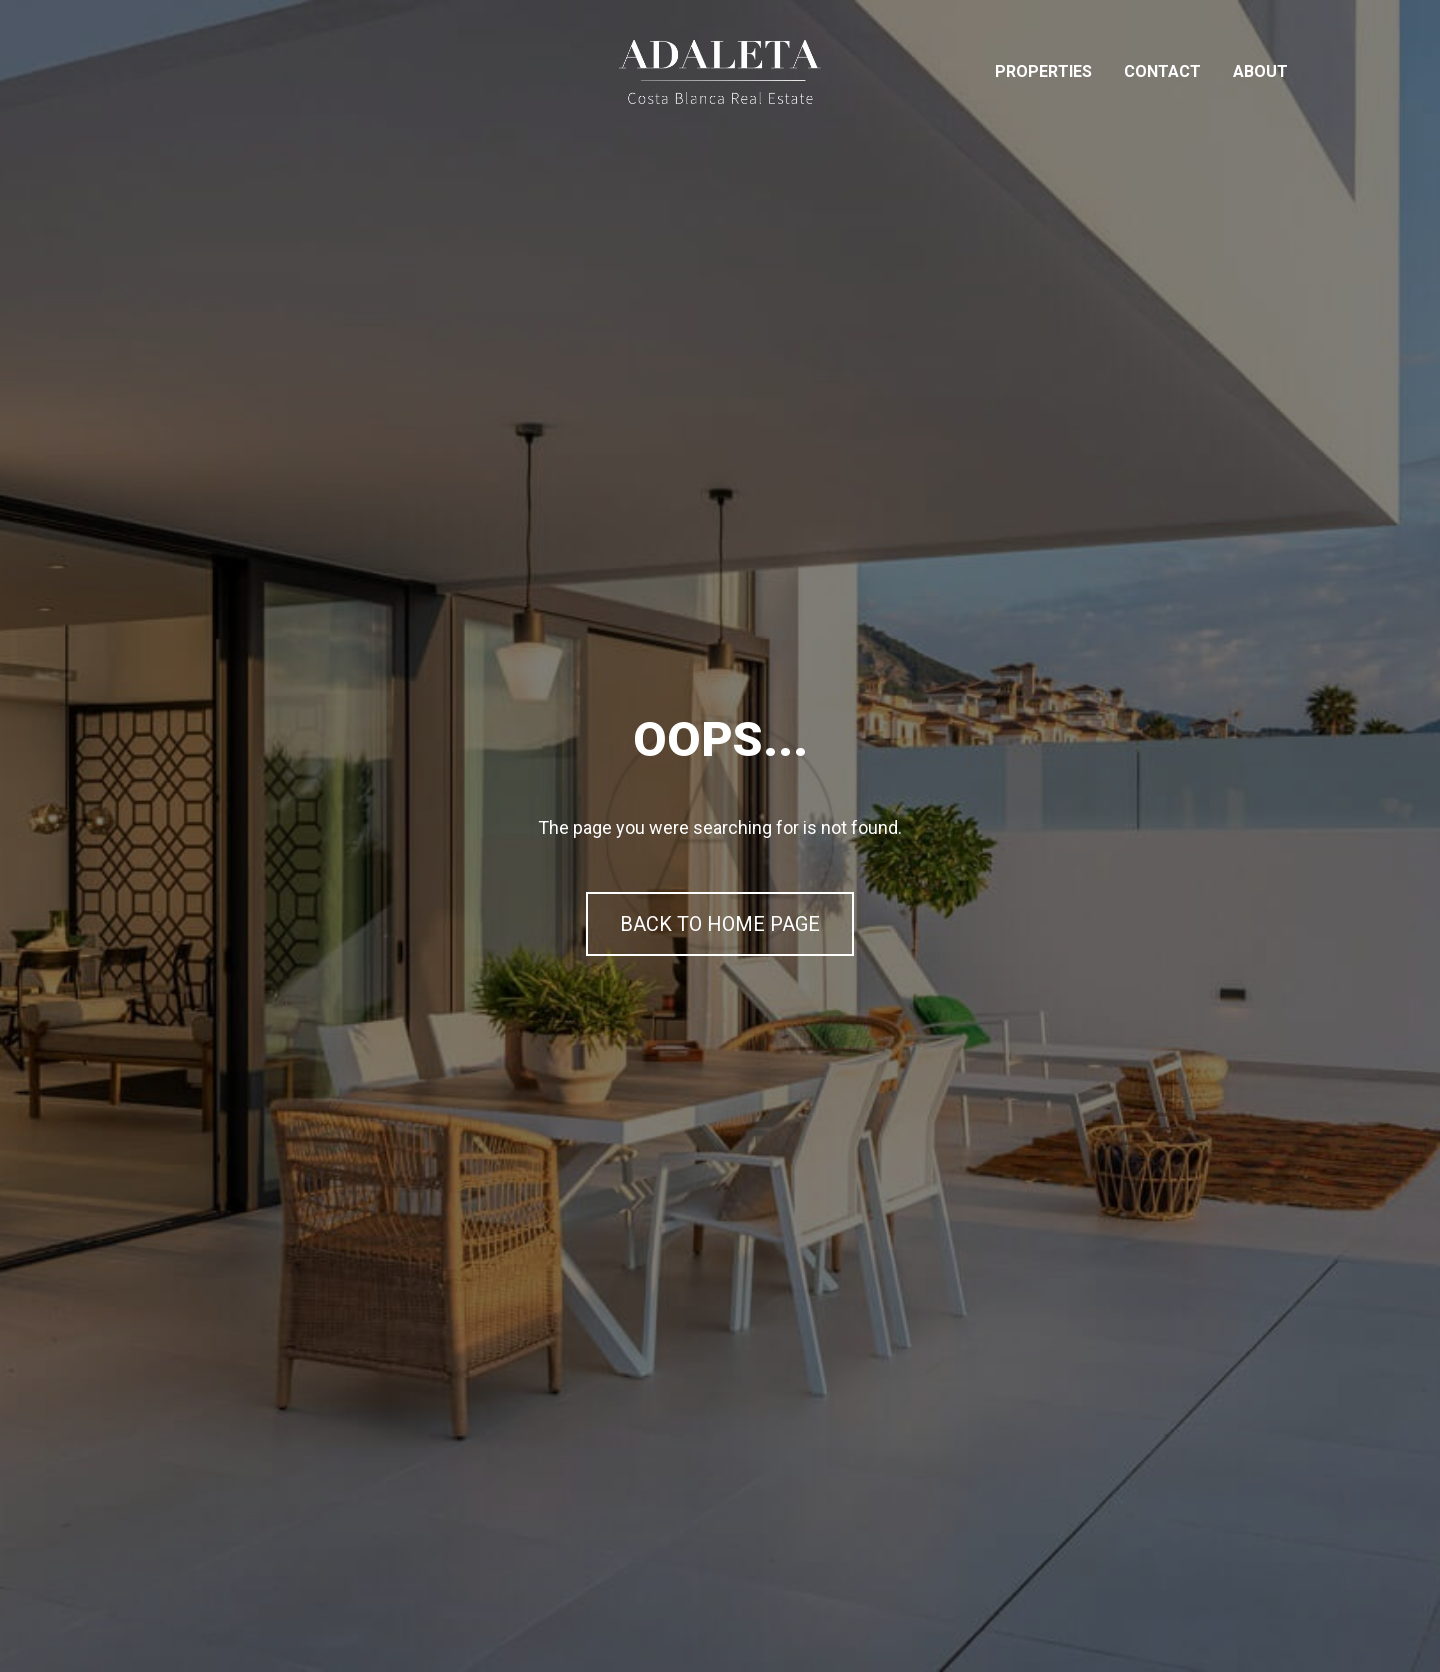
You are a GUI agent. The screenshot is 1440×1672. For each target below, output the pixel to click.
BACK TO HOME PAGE (720, 924)
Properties (1043, 71)
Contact (1162, 71)
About (1260, 71)
